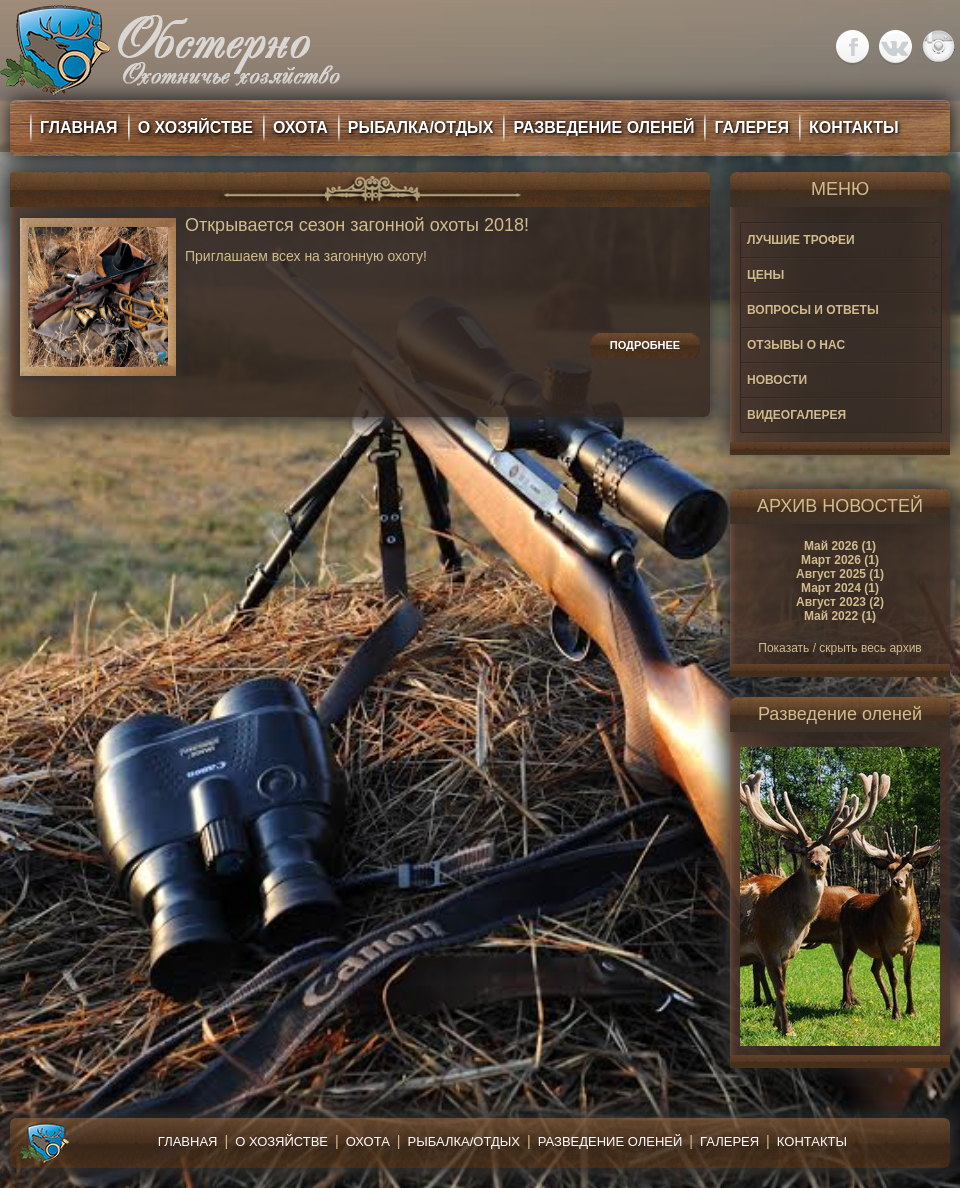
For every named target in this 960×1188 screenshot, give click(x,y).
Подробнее (645, 345)
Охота (368, 1141)
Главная (188, 1141)
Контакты (812, 1141)
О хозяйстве (281, 1141)
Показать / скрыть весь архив (839, 648)
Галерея (729, 1141)
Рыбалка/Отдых (464, 1141)
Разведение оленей (610, 1141)
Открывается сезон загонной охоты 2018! (357, 225)
